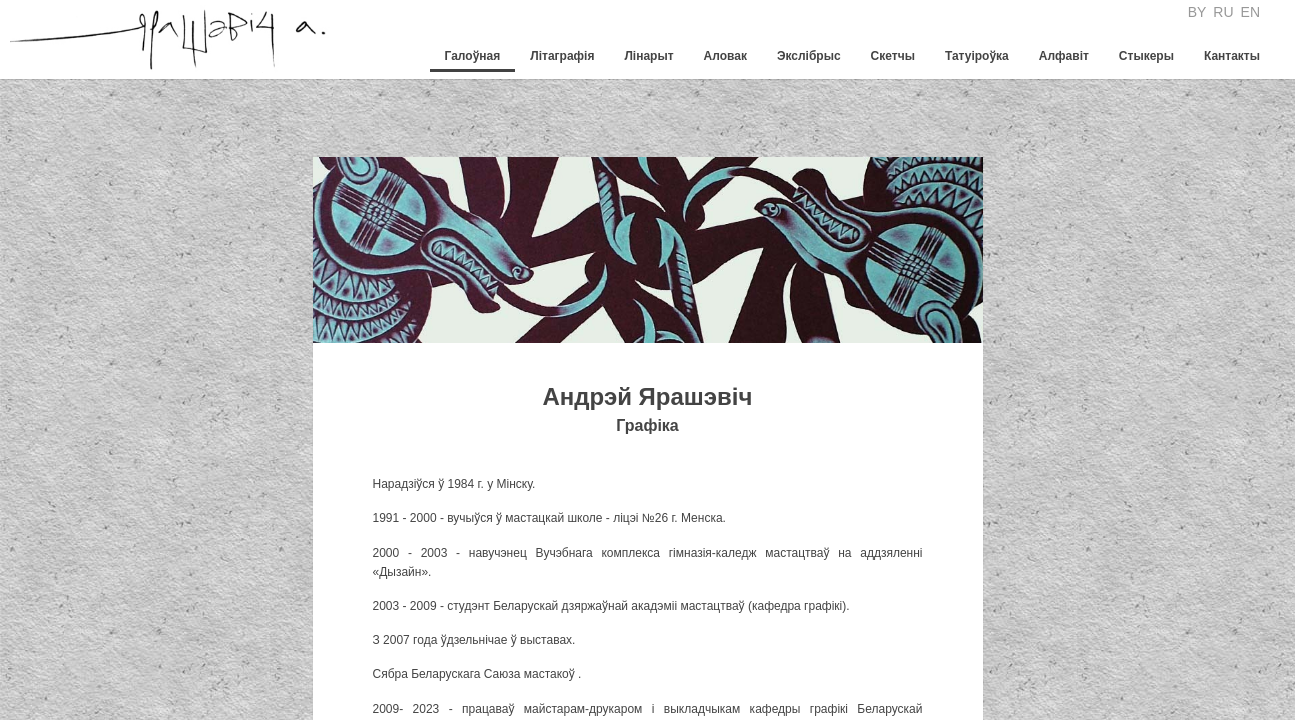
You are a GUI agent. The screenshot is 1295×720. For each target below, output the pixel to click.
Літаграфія (562, 56)
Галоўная (473, 56)
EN (1250, 12)
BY (1197, 12)
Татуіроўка (977, 56)
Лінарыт (648, 56)
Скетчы (893, 56)
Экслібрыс (809, 56)
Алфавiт (1064, 56)
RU (1223, 12)
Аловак (725, 56)
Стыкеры (1146, 56)
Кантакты (1232, 56)
